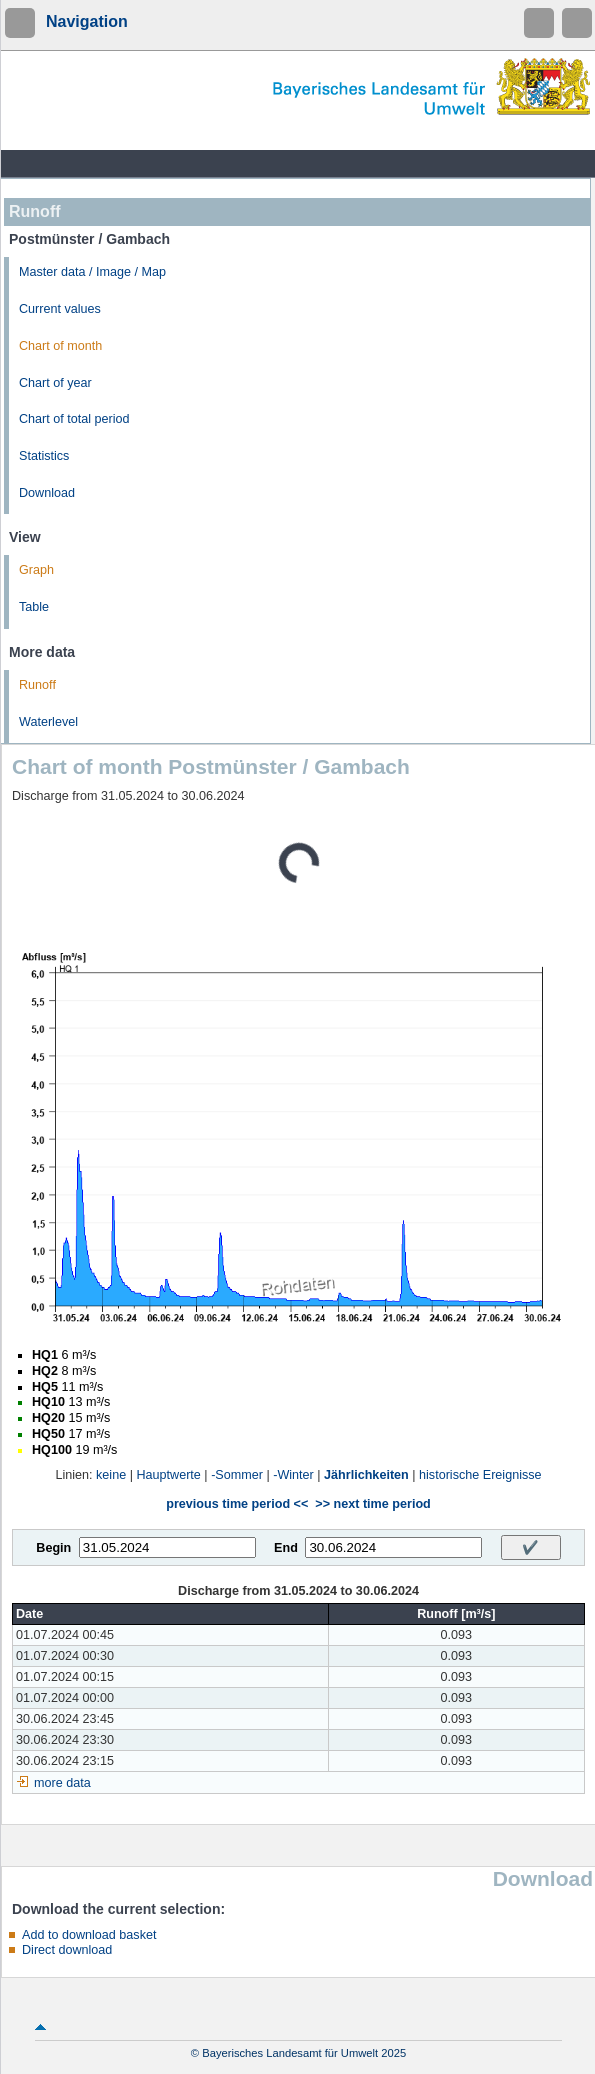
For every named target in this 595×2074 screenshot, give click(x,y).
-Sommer (237, 1475)
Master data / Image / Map (92, 272)
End (286, 1548)
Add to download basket (89, 1935)
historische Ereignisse (480, 1475)
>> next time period (372, 1504)
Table (34, 607)
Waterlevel (48, 722)
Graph (36, 570)
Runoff (37, 685)
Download (47, 493)
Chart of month (60, 346)
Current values (60, 309)
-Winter (293, 1475)
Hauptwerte (168, 1475)
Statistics (44, 456)
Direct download (67, 1950)
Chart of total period (74, 419)
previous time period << (237, 1504)
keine (111, 1475)
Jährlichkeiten (366, 1475)
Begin (53, 1548)
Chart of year (55, 383)
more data (62, 1783)
